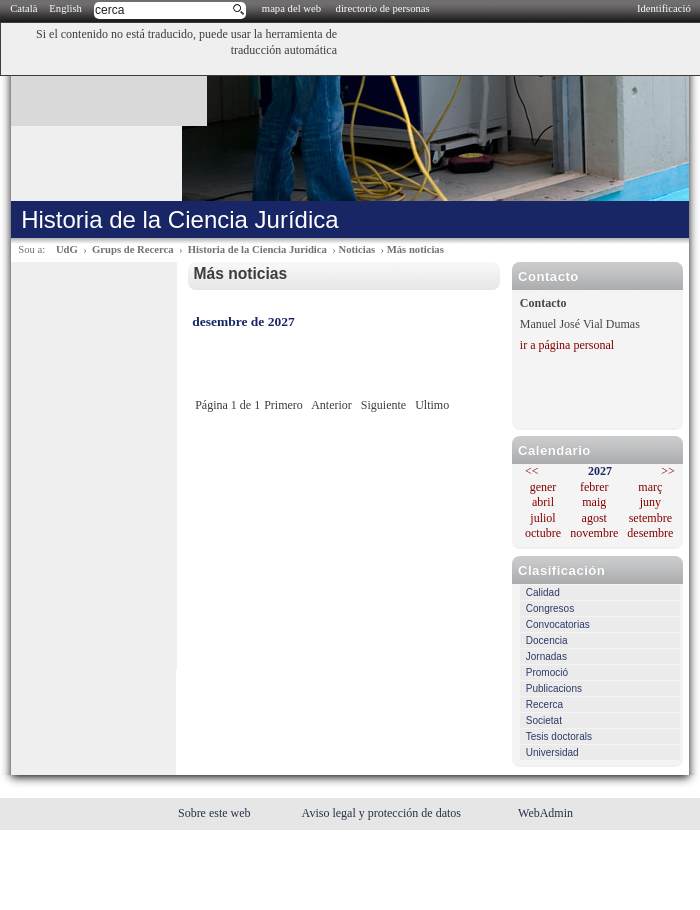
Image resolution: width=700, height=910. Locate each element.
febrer (594, 487)
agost (594, 518)
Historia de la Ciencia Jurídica (257, 249)
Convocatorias (558, 624)
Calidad (543, 592)
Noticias (356, 249)
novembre (594, 533)
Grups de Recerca (132, 249)
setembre (650, 518)
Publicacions (554, 688)
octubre (543, 533)
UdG (67, 249)
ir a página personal (567, 345)
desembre (650, 533)
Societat (544, 720)
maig (594, 502)
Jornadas (546, 656)
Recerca (544, 704)
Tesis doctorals (559, 736)
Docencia (547, 640)
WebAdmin (545, 813)
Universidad (552, 752)
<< (532, 471)
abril (543, 502)
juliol (542, 518)
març (650, 487)
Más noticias (415, 249)
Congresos (550, 608)
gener (543, 487)
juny (650, 502)
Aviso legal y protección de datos (383, 813)
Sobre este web (216, 813)
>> (668, 471)
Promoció (547, 672)
